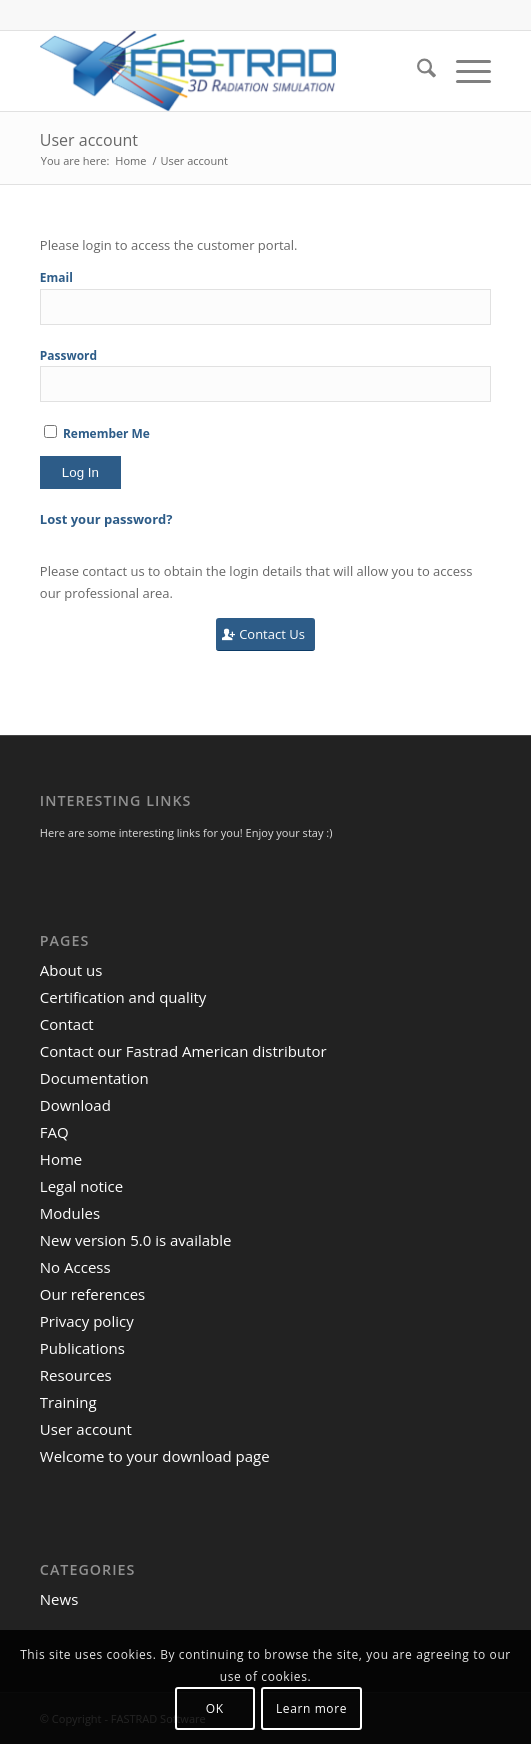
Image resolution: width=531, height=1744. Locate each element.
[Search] (416, 71)
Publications (82, 1348)
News (59, 1599)
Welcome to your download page (155, 1456)
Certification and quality (123, 997)
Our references (92, 1294)
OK (215, 1708)
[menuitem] (416, 71)
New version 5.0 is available (136, 1240)
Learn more (311, 1708)
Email (56, 277)
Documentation (94, 1078)
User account (89, 140)
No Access (75, 1267)
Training (68, 1402)
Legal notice (81, 1186)
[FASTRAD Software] (220, 71)
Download (75, 1105)
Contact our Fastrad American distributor (183, 1051)
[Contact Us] (265, 634)
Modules (70, 1213)
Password (68, 355)
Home (61, 1159)
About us (71, 970)
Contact (67, 1024)
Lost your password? (106, 519)
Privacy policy (87, 1321)
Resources (76, 1375)
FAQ (54, 1132)
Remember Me (97, 433)
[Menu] (463, 71)
